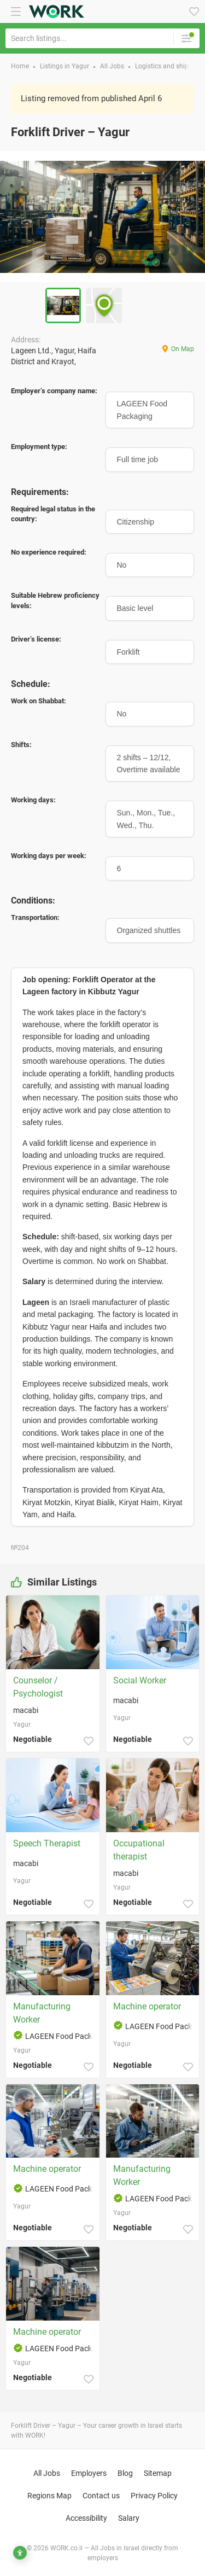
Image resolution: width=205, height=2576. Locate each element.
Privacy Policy (154, 2495)
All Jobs (46, 2473)
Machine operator (147, 2006)
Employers (89, 2473)
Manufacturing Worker (42, 2013)
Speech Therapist (46, 1843)
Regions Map (49, 2495)
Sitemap (158, 2473)
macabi (25, 1710)
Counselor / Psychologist (38, 1687)
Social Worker (139, 1680)
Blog (125, 2473)
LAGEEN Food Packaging (61, 2036)
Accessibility (86, 2518)
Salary (128, 2518)
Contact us (101, 2495)
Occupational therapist (139, 1850)
